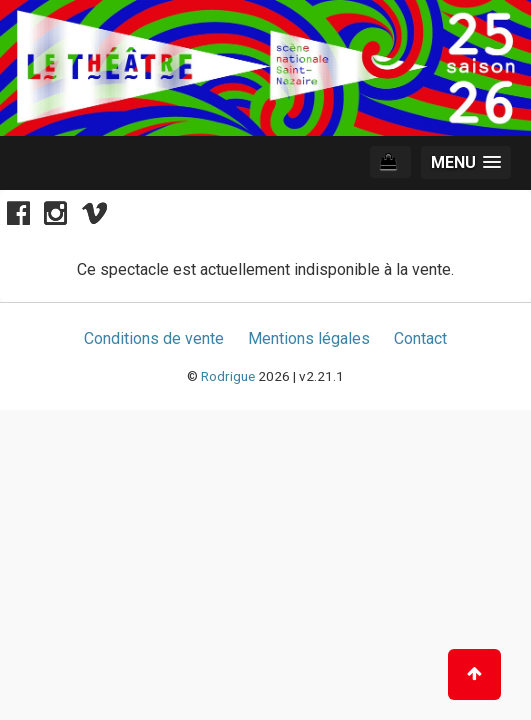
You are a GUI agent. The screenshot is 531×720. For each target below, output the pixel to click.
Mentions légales (309, 338)
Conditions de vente (154, 338)
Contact (420, 338)
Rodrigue (228, 376)
